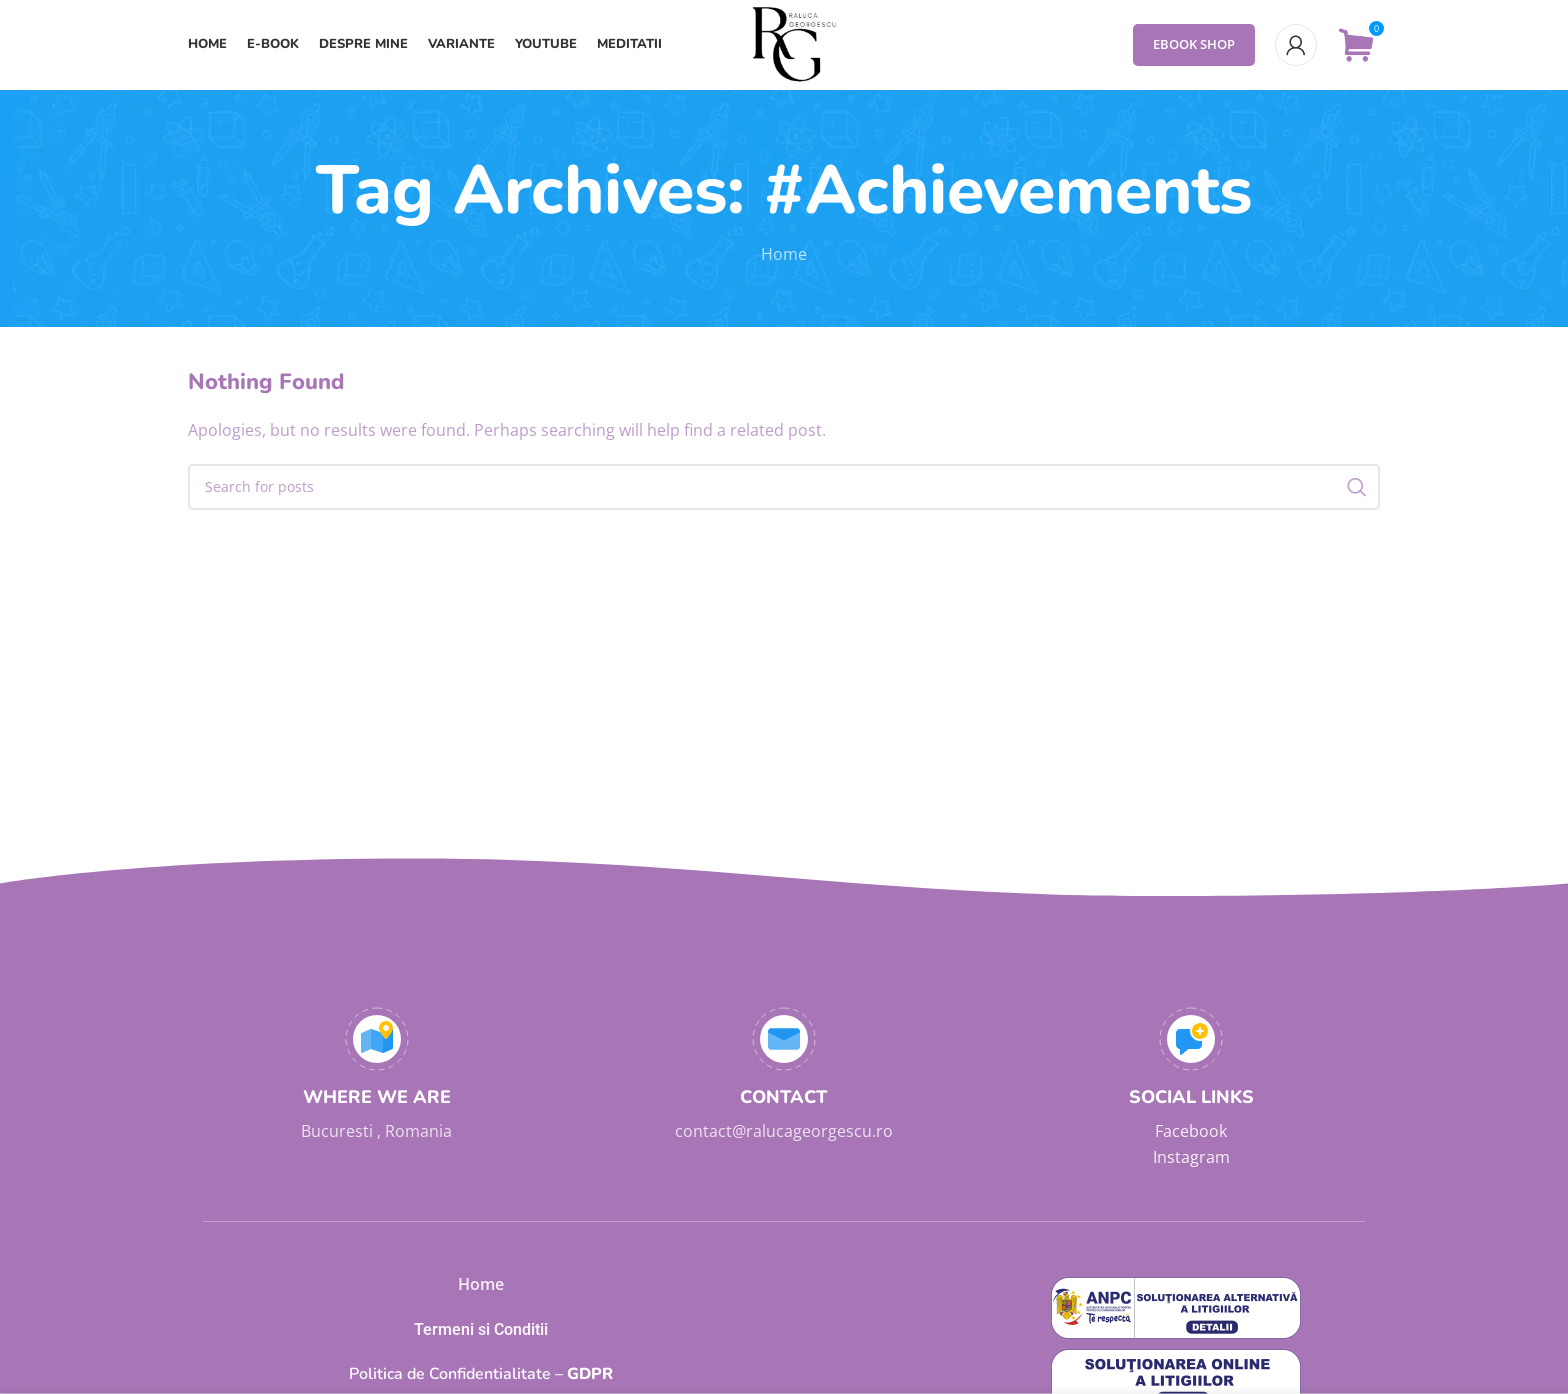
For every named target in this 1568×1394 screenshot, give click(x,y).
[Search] (784, 487)
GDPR (481, 1374)
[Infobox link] (376, 1076)
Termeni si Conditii (481, 1329)
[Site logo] (784, 43)
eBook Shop (1194, 44)
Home (784, 254)
